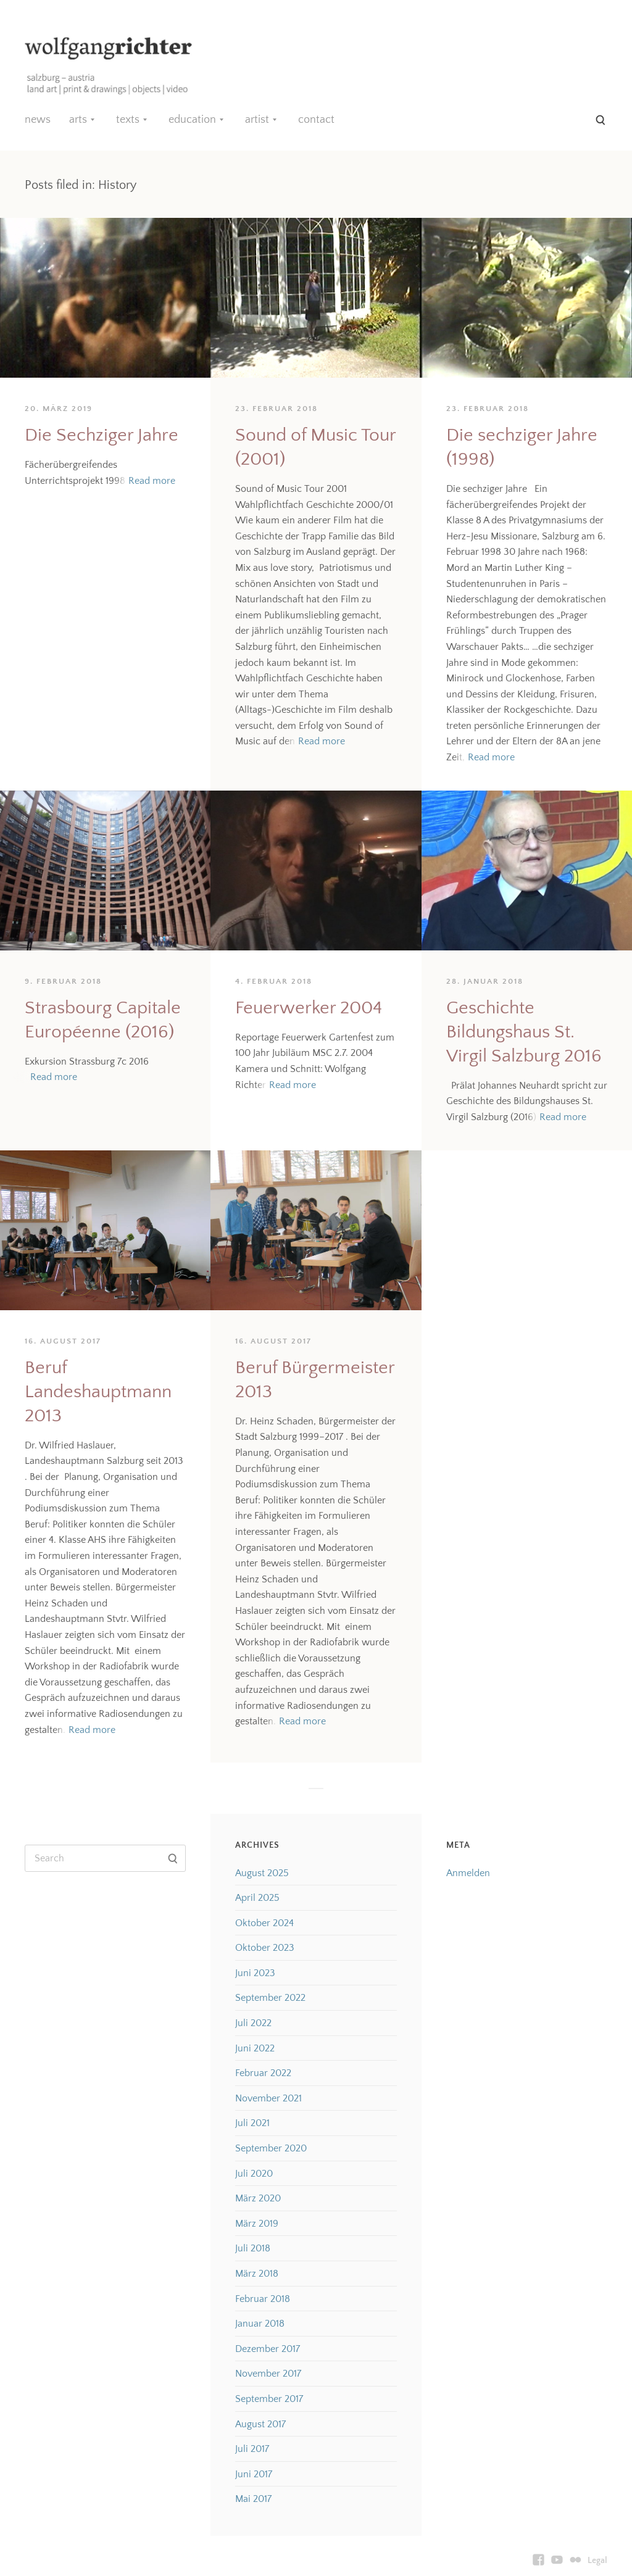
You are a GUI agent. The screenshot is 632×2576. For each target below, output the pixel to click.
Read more (151, 480)
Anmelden (468, 1873)
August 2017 (260, 2424)
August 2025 (262, 1873)
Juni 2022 (255, 2048)
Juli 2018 (252, 2248)
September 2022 (270, 1997)
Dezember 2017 (267, 2348)
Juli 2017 (252, 2448)
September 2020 (271, 2148)
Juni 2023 (255, 1973)
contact (316, 120)
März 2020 (258, 2198)
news (38, 120)
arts (78, 120)
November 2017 (268, 2373)
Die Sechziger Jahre (101, 435)
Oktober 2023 (264, 1947)
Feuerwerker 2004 (308, 1008)
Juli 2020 (254, 2173)
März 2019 (256, 2223)
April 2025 (257, 1897)
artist (257, 120)
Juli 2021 (252, 2123)
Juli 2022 (253, 2023)
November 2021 (268, 2098)
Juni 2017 (253, 2474)
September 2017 (269, 2398)
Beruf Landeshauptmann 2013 (98, 1392)
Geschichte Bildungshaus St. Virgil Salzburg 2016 (524, 1032)
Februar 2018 (262, 2298)
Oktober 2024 (264, 1923)
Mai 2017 (253, 2498)
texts (127, 120)
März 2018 (256, 2273)
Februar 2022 (263, 2073)
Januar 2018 (260, 2323)
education (192, 120)
